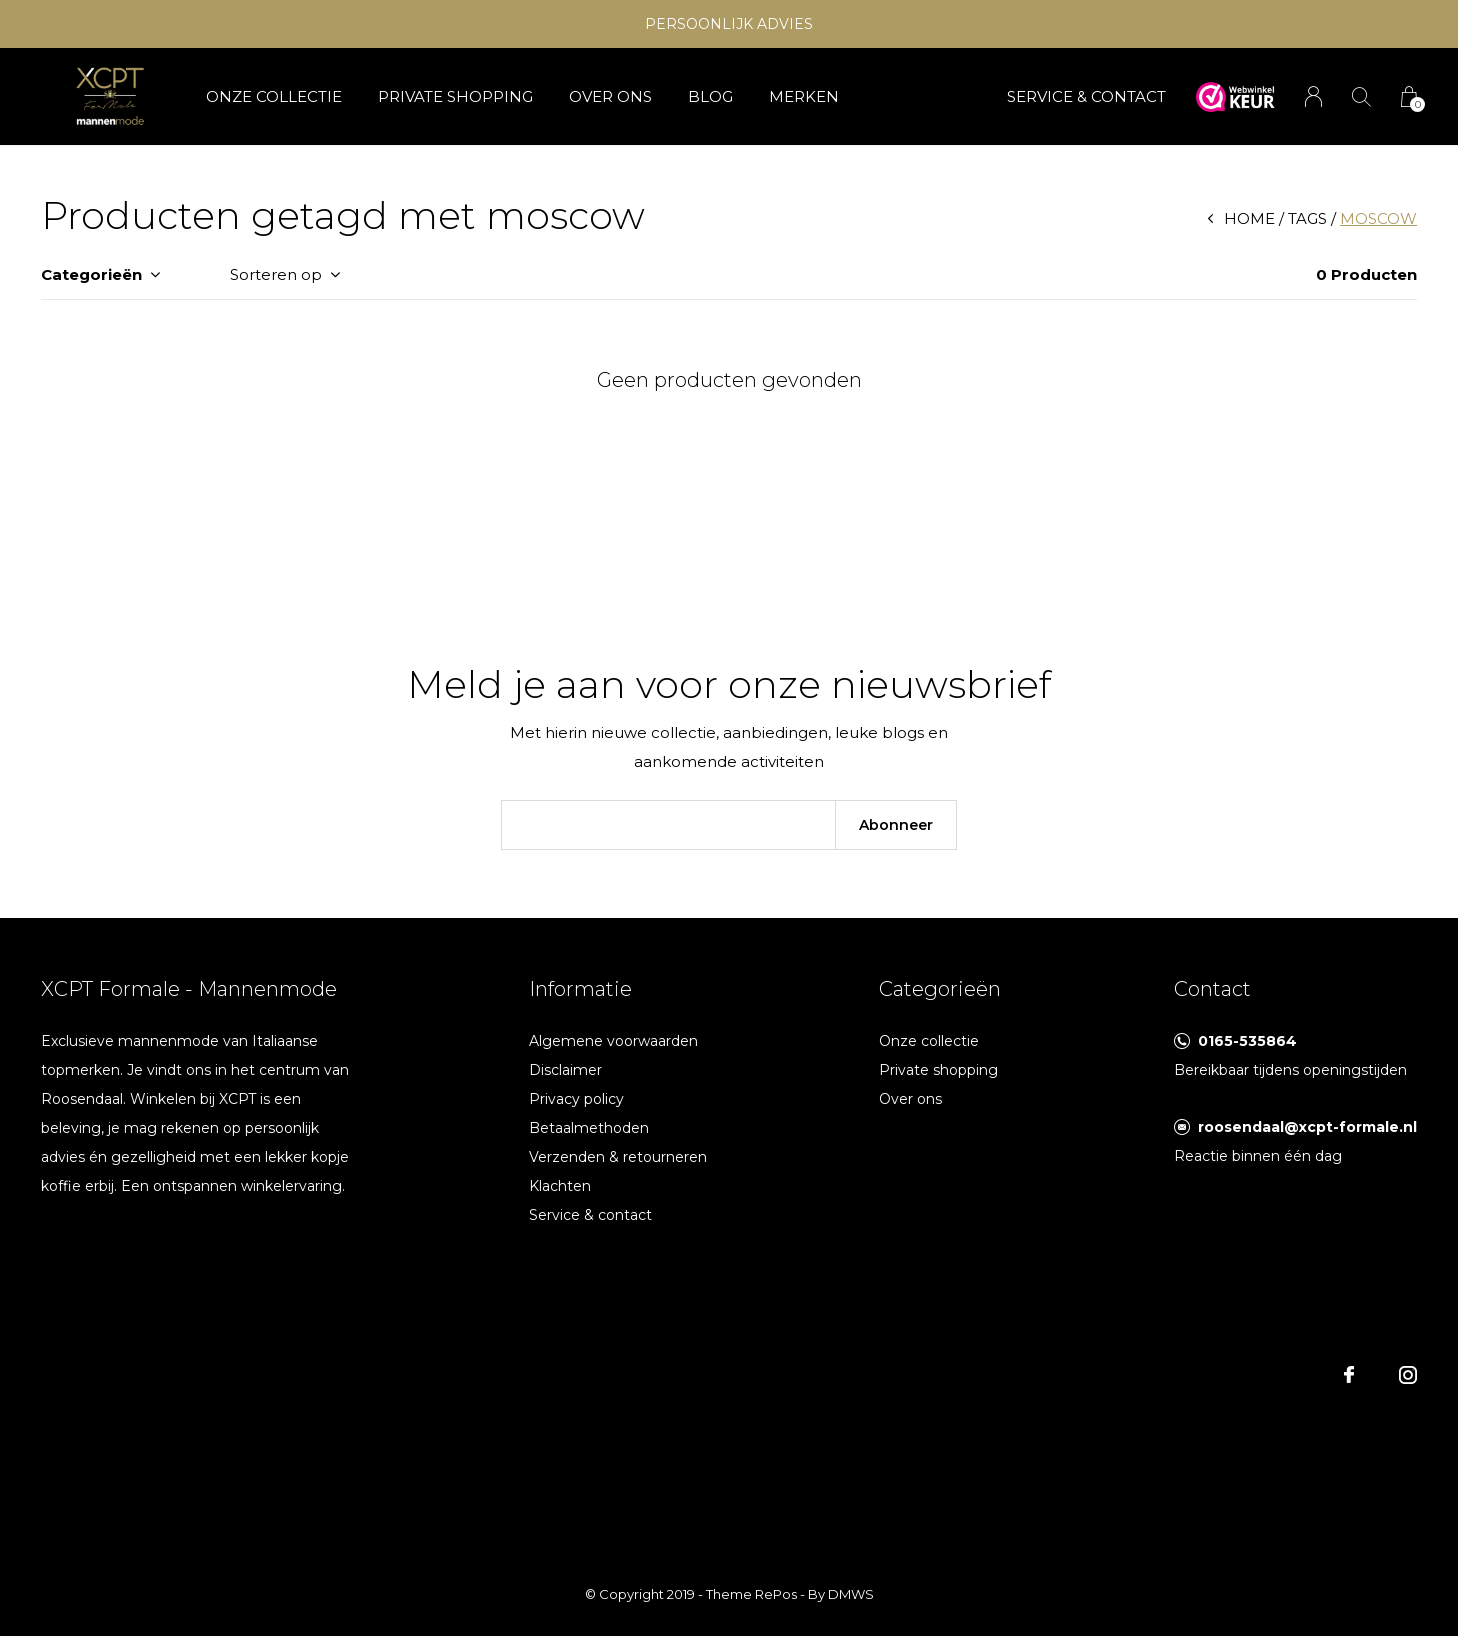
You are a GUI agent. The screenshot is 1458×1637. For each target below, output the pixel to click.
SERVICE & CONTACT (1086, 96)
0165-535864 (1247, 1041)
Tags (1307, 218)
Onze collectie (274, 96)
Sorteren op (276, 274)
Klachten (560, 1186)
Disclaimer (565, 1070)
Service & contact (590, 1215)
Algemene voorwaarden (613, 1041)
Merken (804, 96)
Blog (710, 96)
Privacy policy (576, 1099)
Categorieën (91, 274)
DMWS (851, 1594)
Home (1249, 218)
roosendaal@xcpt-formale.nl (1307, 1127)
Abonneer (896, 825)
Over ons (610, 96)
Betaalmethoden (589, 1128)
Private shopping (455, 96)
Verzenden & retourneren (618, 1157)
